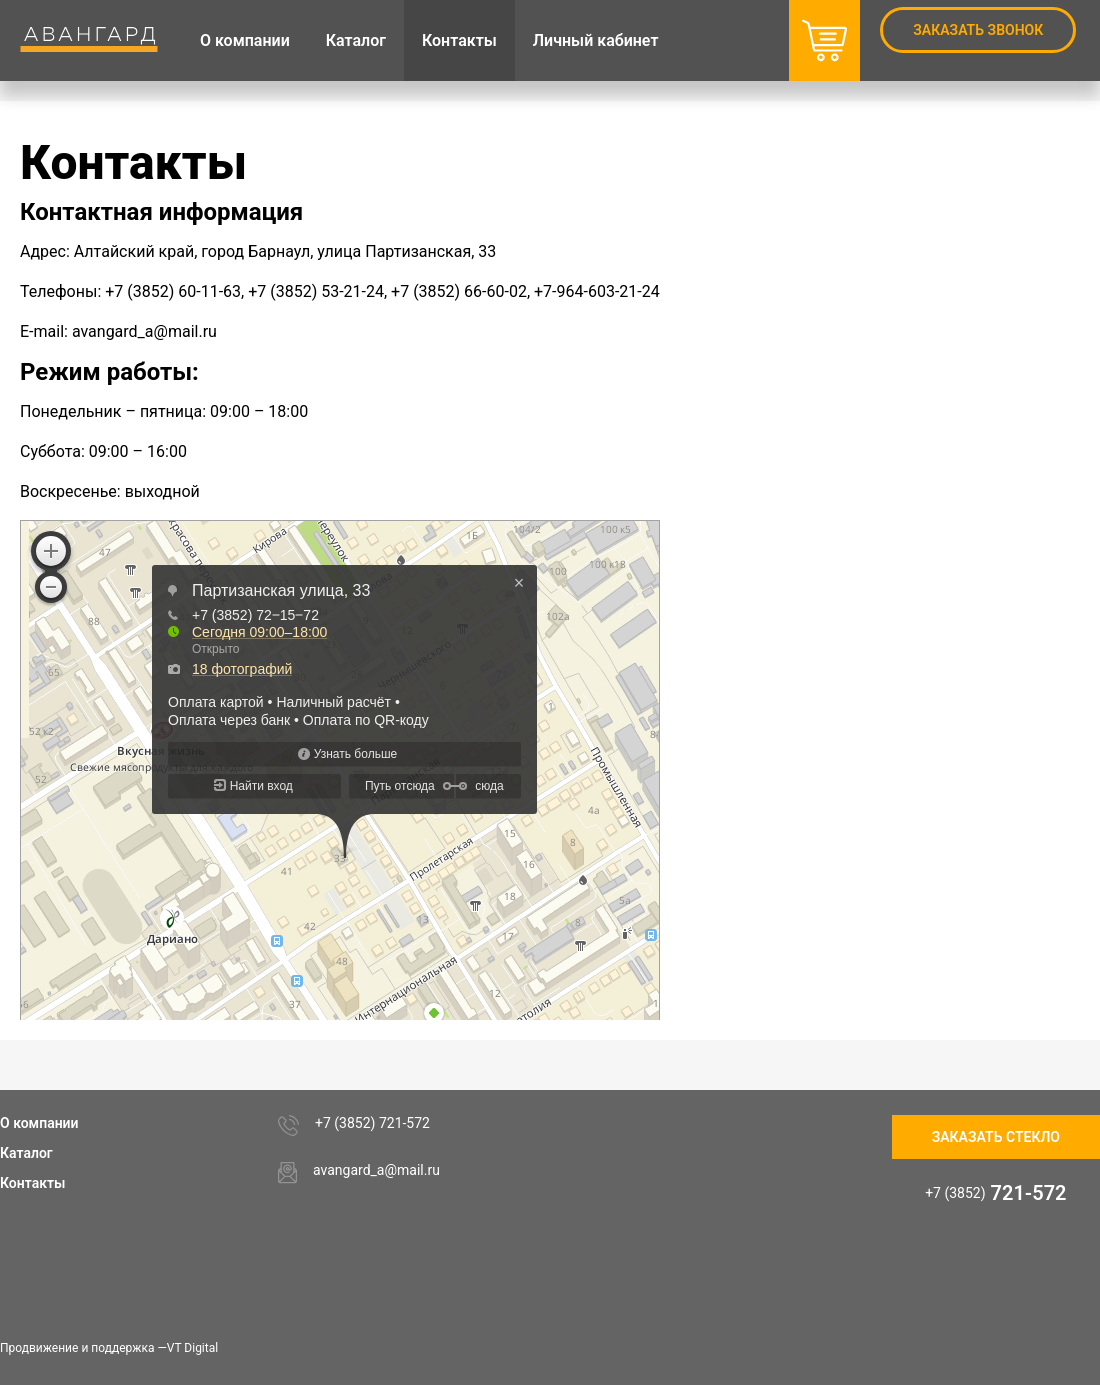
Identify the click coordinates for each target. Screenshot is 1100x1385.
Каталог (26, 1153)
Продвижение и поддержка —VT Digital (109, 1348)
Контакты (32, 1183)
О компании (39, 1123)
